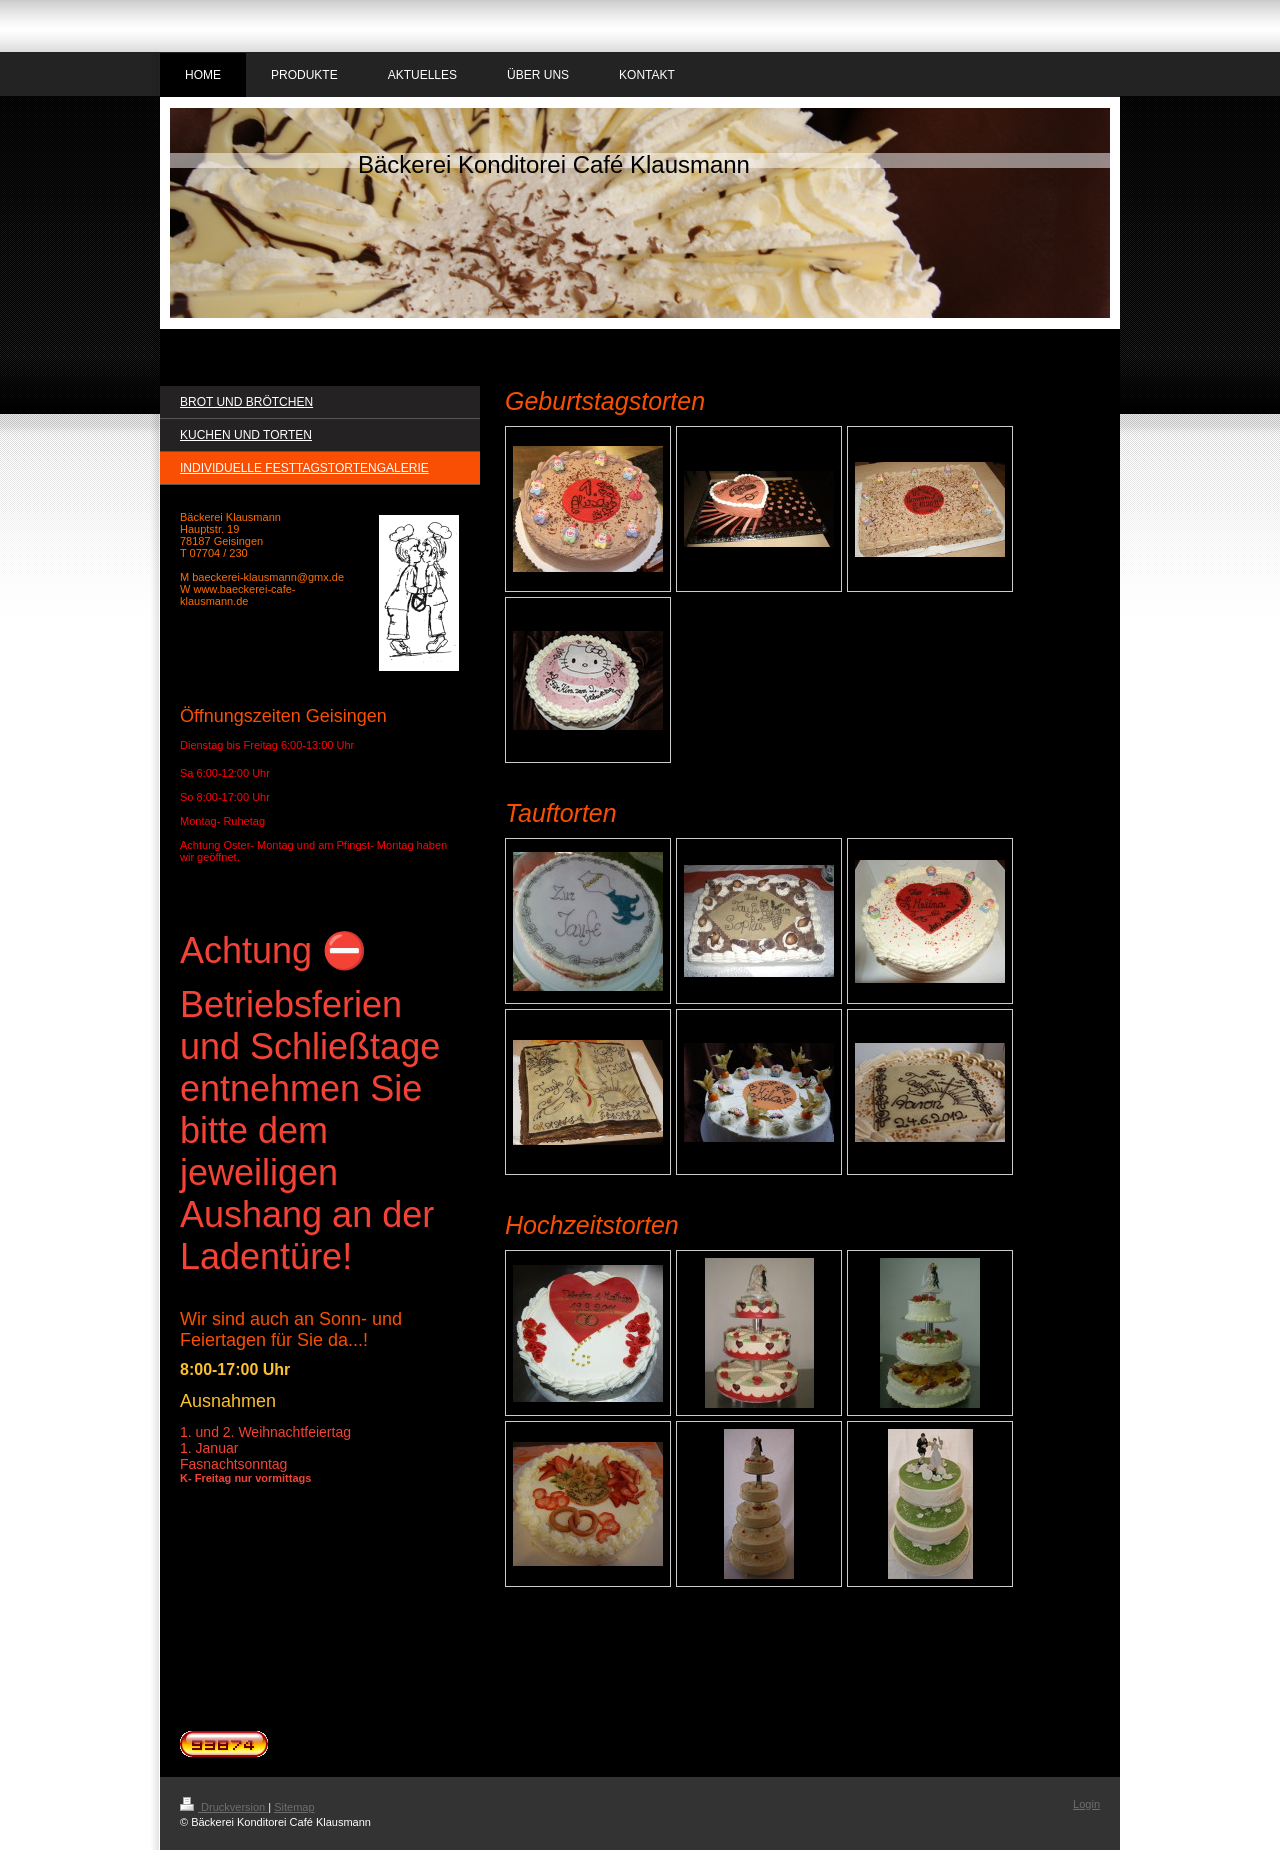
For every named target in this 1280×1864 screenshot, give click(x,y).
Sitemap (294, 1807)
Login (1086, 1804)
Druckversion (224, 1807)
